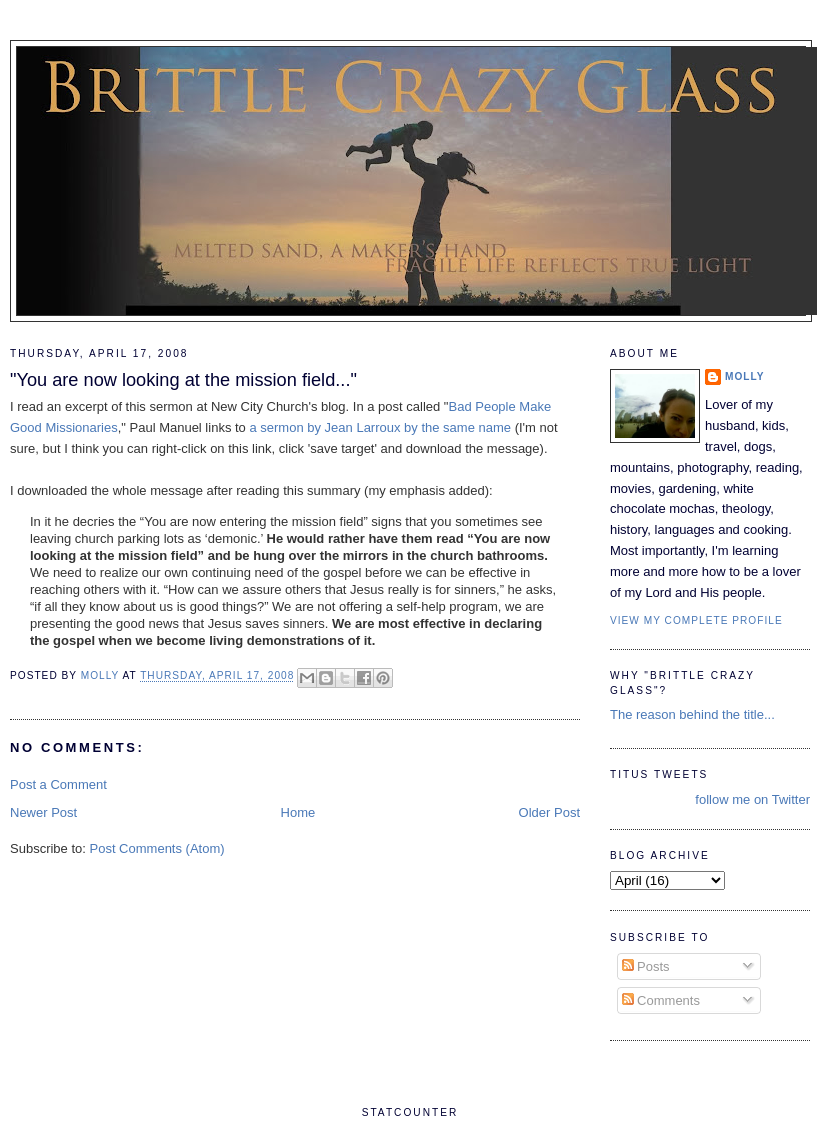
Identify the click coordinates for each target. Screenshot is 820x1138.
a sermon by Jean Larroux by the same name (380, 427)
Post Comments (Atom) (157, 848)
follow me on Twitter (752, 799)
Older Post (549, 812)
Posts (646, 966)
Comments (661, 1000)
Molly (745, 376)
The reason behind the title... (692, 714)
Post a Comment (58, 784)
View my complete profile (696, 620)
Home (298, 812)
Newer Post (43, 812)
